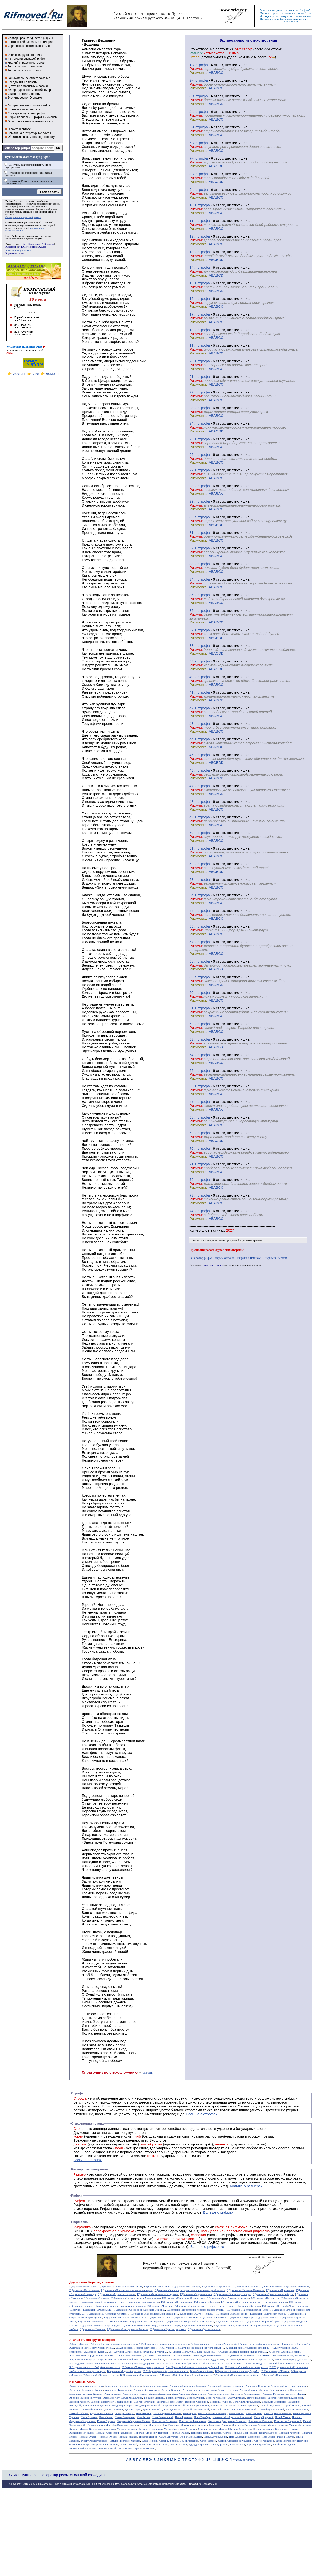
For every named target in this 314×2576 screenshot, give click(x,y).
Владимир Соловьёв (197, 2405)
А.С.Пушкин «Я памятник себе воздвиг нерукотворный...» (192, 2347)
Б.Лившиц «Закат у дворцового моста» (143, 2363)
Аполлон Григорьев (273, 2394)
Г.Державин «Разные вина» (197, 2325)
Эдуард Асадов (178, 2444)
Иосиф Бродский (263, 2417)
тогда (266, 16)
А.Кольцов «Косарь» (95, 2351)
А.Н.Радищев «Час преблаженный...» (254, 2344)
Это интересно (18, 97)
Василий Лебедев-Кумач (170, 2401)
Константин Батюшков (164, 2421)
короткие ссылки (213, 1265)
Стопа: (194, 57)
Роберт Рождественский (94, 2440)
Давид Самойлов (113, 2409)
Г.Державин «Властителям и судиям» (157, 2294)
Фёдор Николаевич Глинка (153, 2444)
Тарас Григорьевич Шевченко (292, 2440)
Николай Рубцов (108, 2436)
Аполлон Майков (295, 2394)
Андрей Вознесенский (135, 2394)
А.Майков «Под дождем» (210, 2359)
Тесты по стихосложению (25, 66)
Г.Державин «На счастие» (265, 2298)
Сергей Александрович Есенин (235, 2440)
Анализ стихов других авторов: (92, 2340)
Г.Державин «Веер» (271, 2286)
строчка (275, 13)
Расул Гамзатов (285, 2436)
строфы (9, 214)
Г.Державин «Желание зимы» (232, 2313)
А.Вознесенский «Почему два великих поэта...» (199, 2355)
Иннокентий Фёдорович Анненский (232, 2417)
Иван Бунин (189, 2413)
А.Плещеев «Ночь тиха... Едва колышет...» (192, 2351)
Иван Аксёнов (143, 2413)
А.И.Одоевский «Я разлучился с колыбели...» (164, 2344)
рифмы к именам (45, 117)
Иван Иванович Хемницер (212, 2413)
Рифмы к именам (249, 1258)
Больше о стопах (88, 2160)
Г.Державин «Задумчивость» (196, 2294)
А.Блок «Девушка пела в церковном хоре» (114, 2344)
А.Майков (10, 246)
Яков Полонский (107, 2448)
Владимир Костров (122, 2405)
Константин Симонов (260, 2421)
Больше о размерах (246, 2186)
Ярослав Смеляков (144, 2448)
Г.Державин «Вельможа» (229, 2321)
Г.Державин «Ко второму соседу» (232, 2294)
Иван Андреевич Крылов (167, 2413)
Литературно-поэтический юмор (29, 90)
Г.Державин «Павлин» (274, 2302)
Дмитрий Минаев (220, 2409)
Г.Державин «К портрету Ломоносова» (183, 2298)
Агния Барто (76, 2386)
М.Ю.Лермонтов (27, 246)
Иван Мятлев (236, 2413)
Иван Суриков (89, 2417)
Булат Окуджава (236, 2397)
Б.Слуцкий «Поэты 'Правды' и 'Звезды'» (243, 2363)
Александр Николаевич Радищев (188, 2386)
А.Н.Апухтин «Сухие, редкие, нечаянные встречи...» (138, 2351)
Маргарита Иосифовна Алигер (249, 2425)
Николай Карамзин (289, 2433)
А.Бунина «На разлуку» (82, 2359)
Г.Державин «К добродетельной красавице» (154, 2313)
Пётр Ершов (268, 2436)
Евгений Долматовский (271, 2409)
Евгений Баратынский (244, 2409)
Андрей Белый (112, 2394)
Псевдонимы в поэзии (22, 82)
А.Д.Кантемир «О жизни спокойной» (117, 2359)
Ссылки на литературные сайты (29, 133)
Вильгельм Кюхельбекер (246, 2401)
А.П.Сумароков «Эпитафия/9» (294, 2344)
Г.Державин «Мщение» (91, 2321)
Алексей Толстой (268, 2390)
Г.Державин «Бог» (224, 2325)
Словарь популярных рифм (26, 113)
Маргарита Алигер (219, 2425)
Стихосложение (14, 222)
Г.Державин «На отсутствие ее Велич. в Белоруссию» (203, 2306)
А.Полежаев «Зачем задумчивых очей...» (91, 2347)
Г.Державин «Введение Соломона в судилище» (119, 2306)
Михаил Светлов (207, 2429)
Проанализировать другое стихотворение (216, 1250)
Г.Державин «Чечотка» (159, 2306)
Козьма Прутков (106, 2421)
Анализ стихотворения (204, 1240)
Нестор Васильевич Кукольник (270, 2429)
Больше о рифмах (218, 2212)
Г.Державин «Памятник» (83, 2286)
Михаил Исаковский (150, 2429)
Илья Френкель (183, 2417)
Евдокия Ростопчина (101, 2413)
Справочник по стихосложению (29, 46)
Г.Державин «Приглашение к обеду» (273, 2294)
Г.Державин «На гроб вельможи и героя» (101, 2302)
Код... (9, 352)
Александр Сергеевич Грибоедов (289, 2386)
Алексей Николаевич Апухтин (199, 2390)
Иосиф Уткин (282, 2417)
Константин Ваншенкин (192, 2421)
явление (294, 10)
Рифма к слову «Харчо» (18, 250)
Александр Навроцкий (155, 2386)
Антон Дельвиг (252, 2394)
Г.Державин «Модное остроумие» (116, 2294)
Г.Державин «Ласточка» (213, 2317)
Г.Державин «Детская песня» (204, 2329)
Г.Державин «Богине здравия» (147, 2321)
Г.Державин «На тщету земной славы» (125, 2317)
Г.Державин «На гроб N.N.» (277, 2306)
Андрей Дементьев (159, 2394)
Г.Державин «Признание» (280, 2290)
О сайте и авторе (19, 129)
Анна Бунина (198, 2394)
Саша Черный (149, 2440)
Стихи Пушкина (22, 2475)
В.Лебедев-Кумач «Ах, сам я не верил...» (165, 2371)
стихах (218, 1230)
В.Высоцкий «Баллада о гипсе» (100, 2375)
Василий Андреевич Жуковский (285, 2397)
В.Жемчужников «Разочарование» (139, 2375)
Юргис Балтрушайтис (259, 2444)
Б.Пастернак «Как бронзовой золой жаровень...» (192, 2363)
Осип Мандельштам (191, 2436)
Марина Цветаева (277, 2425)
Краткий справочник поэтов (26, 62)
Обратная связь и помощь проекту (31, 137)
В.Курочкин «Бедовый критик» (124, 2371)
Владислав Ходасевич (223, 2405)
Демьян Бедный (151, 2409)
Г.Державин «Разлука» (296, 2286)
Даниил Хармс (133, 2409)
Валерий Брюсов (256, 2397)
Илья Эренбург (202, 2417)
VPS (35, 374)
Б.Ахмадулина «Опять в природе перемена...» (94, 2363)
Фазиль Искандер (79, 2444)
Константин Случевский (287, 2421)
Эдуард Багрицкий (199, 2444)
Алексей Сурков (248, 2390)
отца (309, 13)
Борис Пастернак (175, 2397)
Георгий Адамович (270, 2405)
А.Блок (42, 246)
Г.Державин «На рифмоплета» (142, 2302)
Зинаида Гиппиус (124, 2413)
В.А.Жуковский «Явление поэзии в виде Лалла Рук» (194, 2367)
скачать (147, 2072)
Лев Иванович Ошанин (125, 2425)
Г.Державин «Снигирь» (97, 2298)
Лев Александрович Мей (96, 2425)
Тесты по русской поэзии (24, 70)
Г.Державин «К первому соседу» (254, 2325)
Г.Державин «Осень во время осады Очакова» (139, 2309)
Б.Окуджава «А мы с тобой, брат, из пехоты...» (94, 2367)
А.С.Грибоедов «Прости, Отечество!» (137, 2347)
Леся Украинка (170, 2425)
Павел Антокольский (215, 2436)
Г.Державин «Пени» (159, 2317)
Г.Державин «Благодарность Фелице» (127, 2329)
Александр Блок (94, 2386)
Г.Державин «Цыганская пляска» (268, 2313)
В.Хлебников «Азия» (201, 2371)
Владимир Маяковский (147, 2405)
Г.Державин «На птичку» (186, 2286)
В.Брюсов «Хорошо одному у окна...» (143, 2367)
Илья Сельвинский (162, 2417)
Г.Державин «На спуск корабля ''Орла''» (248, 2309)
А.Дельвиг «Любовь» (152, 2359)
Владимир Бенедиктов (274, 2401)
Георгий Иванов (291, 2405)
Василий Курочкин (144, 2401)
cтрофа (201, 65)
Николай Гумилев (221, 2433)
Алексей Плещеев (228, 2390)
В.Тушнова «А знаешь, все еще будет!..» (237, 2371)
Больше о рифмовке (207, 2247)
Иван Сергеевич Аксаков (277, 2413)
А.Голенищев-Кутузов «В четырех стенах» (249, 2359)
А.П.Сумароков (31, 244)
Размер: (196, 53)
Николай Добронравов (245, 2433)
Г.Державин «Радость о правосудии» (100, 2325)
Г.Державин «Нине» (267, 2317)
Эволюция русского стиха (25, 55)
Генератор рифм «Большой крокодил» (73, 2475)
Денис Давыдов (171, 2409)
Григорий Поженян (91, 2409)
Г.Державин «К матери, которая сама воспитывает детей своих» (190, 2290)
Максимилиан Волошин (194, 2425)
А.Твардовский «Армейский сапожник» (248, 2347)
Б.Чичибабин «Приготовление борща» (288, 2363)
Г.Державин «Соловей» (185, 2317)
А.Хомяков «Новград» (130, 2355)
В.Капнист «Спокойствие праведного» (246, 2367)
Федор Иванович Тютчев (104, 2444)
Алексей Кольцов (171, 2390)
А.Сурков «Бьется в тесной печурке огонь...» (242, 2351)
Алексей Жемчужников (146, 2390)
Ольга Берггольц (168, 2436)
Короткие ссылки (14, 253)
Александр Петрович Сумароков (225, 2386)
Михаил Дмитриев (127, 2429)
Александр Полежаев (257, 2386)
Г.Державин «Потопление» (84, 2290)
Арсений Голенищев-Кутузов (85, 2397)
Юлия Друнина (219, 2444)
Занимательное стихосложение (29, 78)
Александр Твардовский (118, 2390)
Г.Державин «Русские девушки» (168, 2329)
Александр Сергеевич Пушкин (86, 2390)
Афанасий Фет (111, 2397)
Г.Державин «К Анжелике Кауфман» (107, 2313)
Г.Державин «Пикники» (157, 2286)
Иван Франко (106, 2417)
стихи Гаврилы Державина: (97, 2282)
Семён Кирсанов (189, 2440)
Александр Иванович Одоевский (123, 2386)
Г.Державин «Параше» (246, 2286)
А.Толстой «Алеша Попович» (285, 2351)
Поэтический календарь (24, 109)
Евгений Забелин (78, 2413)
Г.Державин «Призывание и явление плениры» (126, 2290)
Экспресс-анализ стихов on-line (29, 105)
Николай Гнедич (200, 2433)
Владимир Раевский (174, 2405)
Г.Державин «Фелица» (206, 2302)
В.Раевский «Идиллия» (274, 2375)
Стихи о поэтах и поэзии (24, 94)
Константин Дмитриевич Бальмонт (227, 2421)
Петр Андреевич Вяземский (244, 2436)
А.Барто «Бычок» (79, 2344)
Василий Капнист (79, 2401)
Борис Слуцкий (195, 2397)
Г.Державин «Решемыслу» (97, 2309)
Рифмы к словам (19, 117)
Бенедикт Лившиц (154, 2397)
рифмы (305, 10)
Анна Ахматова (180, 2394)
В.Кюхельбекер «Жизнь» (275, 2371)
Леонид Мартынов (150, 2425)
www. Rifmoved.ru (190, 2484)
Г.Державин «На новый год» (176, 2302)
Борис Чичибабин (216, 2397)
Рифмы (106, 2209)
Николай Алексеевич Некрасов (151, 2433)
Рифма (9, 201)
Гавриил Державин (247, 2405)
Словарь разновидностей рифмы (30, 38)
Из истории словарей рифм (26, 58)
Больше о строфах (202, 2114)
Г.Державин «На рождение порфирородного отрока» (196, 2309)
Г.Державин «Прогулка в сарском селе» (120, 2286)
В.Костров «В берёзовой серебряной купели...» (186, 2375)
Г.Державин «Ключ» (117, 2321)
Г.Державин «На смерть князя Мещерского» (135, 2298)
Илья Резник (143, 2417)
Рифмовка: (198, 73)
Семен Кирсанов (168, 2440)
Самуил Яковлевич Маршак (124, 2440)
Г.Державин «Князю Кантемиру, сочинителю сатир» (151, 2325)
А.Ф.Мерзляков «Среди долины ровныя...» (92, 2355)
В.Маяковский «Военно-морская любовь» (236, 2375)
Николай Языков (148, 2436)
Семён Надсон (208, 2440)
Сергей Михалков (264, 2440)
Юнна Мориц (237, 2444)
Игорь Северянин (125, 2417)
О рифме (35, 97)
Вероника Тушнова (220, 2401)
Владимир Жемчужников (97, 2405)
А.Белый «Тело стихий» (158, 2355)
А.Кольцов (47, 244)
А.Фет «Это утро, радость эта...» (293, 2359)
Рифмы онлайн (223, 1258)
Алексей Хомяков (92, 2394)
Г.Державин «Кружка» (247, 2306)
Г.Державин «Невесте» (92, 2329)
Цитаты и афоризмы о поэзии (28, 86)
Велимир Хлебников (196, 2401)
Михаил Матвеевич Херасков (180, 2429)
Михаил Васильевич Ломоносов (97, 2429)
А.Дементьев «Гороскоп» (241, 2355)
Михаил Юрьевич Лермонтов (235, 2429)
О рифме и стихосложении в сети (30, 121)
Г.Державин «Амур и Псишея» (197, 2313)
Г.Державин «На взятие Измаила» (245, 2290)
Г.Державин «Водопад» (241, 2317)
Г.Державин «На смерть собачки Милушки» (190, 2321)
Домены (52, 374)
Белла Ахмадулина (131, 2397)
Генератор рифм (16, 148)
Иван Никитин (254, 2413)
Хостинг (19, 374)
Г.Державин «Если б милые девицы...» (228, 2298)
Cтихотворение (202, 49)
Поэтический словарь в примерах (30, 42)
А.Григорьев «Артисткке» (180, 2359)
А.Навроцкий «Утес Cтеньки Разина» (211, 2344)
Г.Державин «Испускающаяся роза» (241, 2302)
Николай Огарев (88, 2436)
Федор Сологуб (128, 2444)
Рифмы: (196, 69)
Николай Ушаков (128, 2436)
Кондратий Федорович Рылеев (133, 2421)
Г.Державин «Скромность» (217, 2286)
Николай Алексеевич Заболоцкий (114, 2433)
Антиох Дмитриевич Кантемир (225, 2394)
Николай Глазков (180, 2433)
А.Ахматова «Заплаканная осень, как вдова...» (283, 2355)
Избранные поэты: (82, 2382)
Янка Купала (125, 2448)
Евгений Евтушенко (297, 2409)
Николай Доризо (268, 2433)
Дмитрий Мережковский (195, 2409)
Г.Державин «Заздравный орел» (262, 2321)
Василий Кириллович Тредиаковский (111, 2401)
